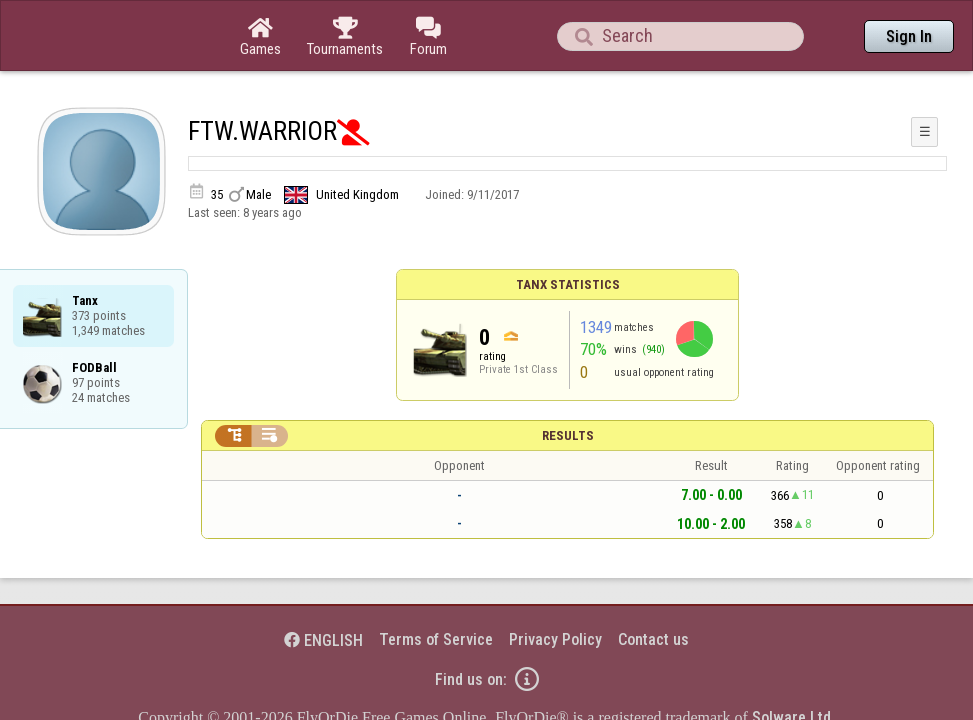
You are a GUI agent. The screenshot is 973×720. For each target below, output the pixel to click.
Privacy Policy (555, 584)
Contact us (653, 584)
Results (568, 380)
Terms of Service (436, 584)
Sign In (909, 36)
